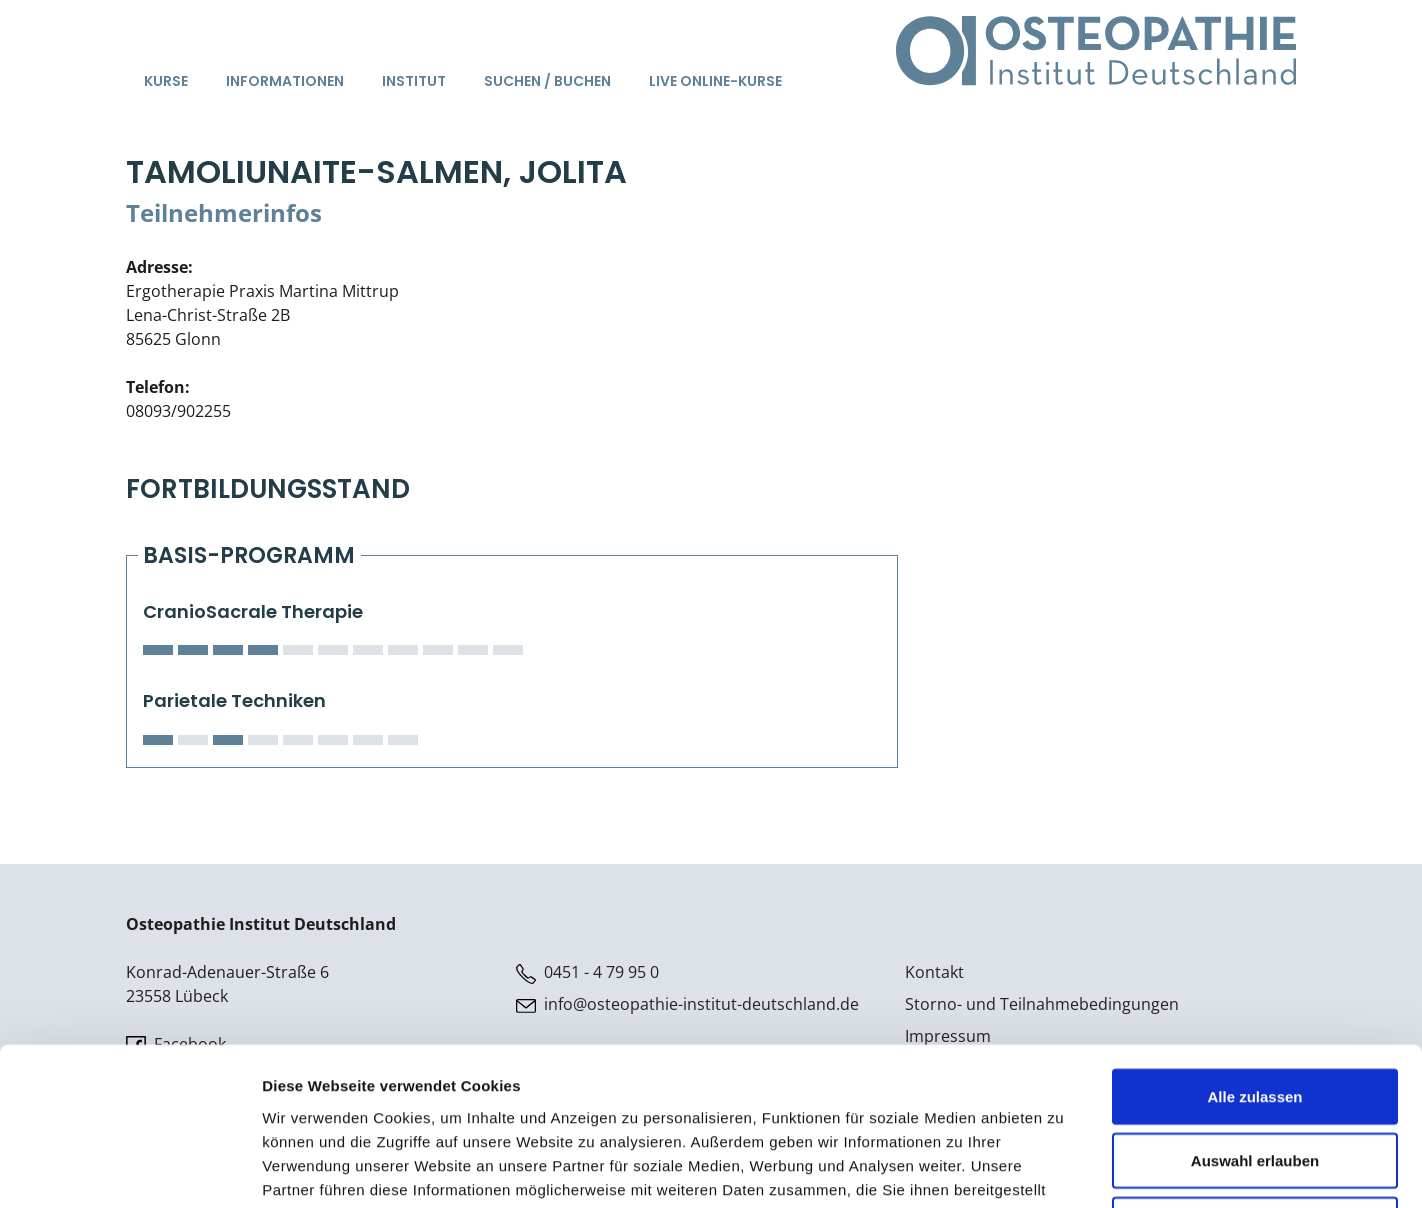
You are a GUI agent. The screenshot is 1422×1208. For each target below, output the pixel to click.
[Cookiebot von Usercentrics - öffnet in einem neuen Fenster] (129, 1169)
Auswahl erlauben (1255, 1012)
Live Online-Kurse (715, 81)
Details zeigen (1063, 1168)
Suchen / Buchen (547, 81)
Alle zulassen (1254, 948)
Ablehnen (1255, 1076)
